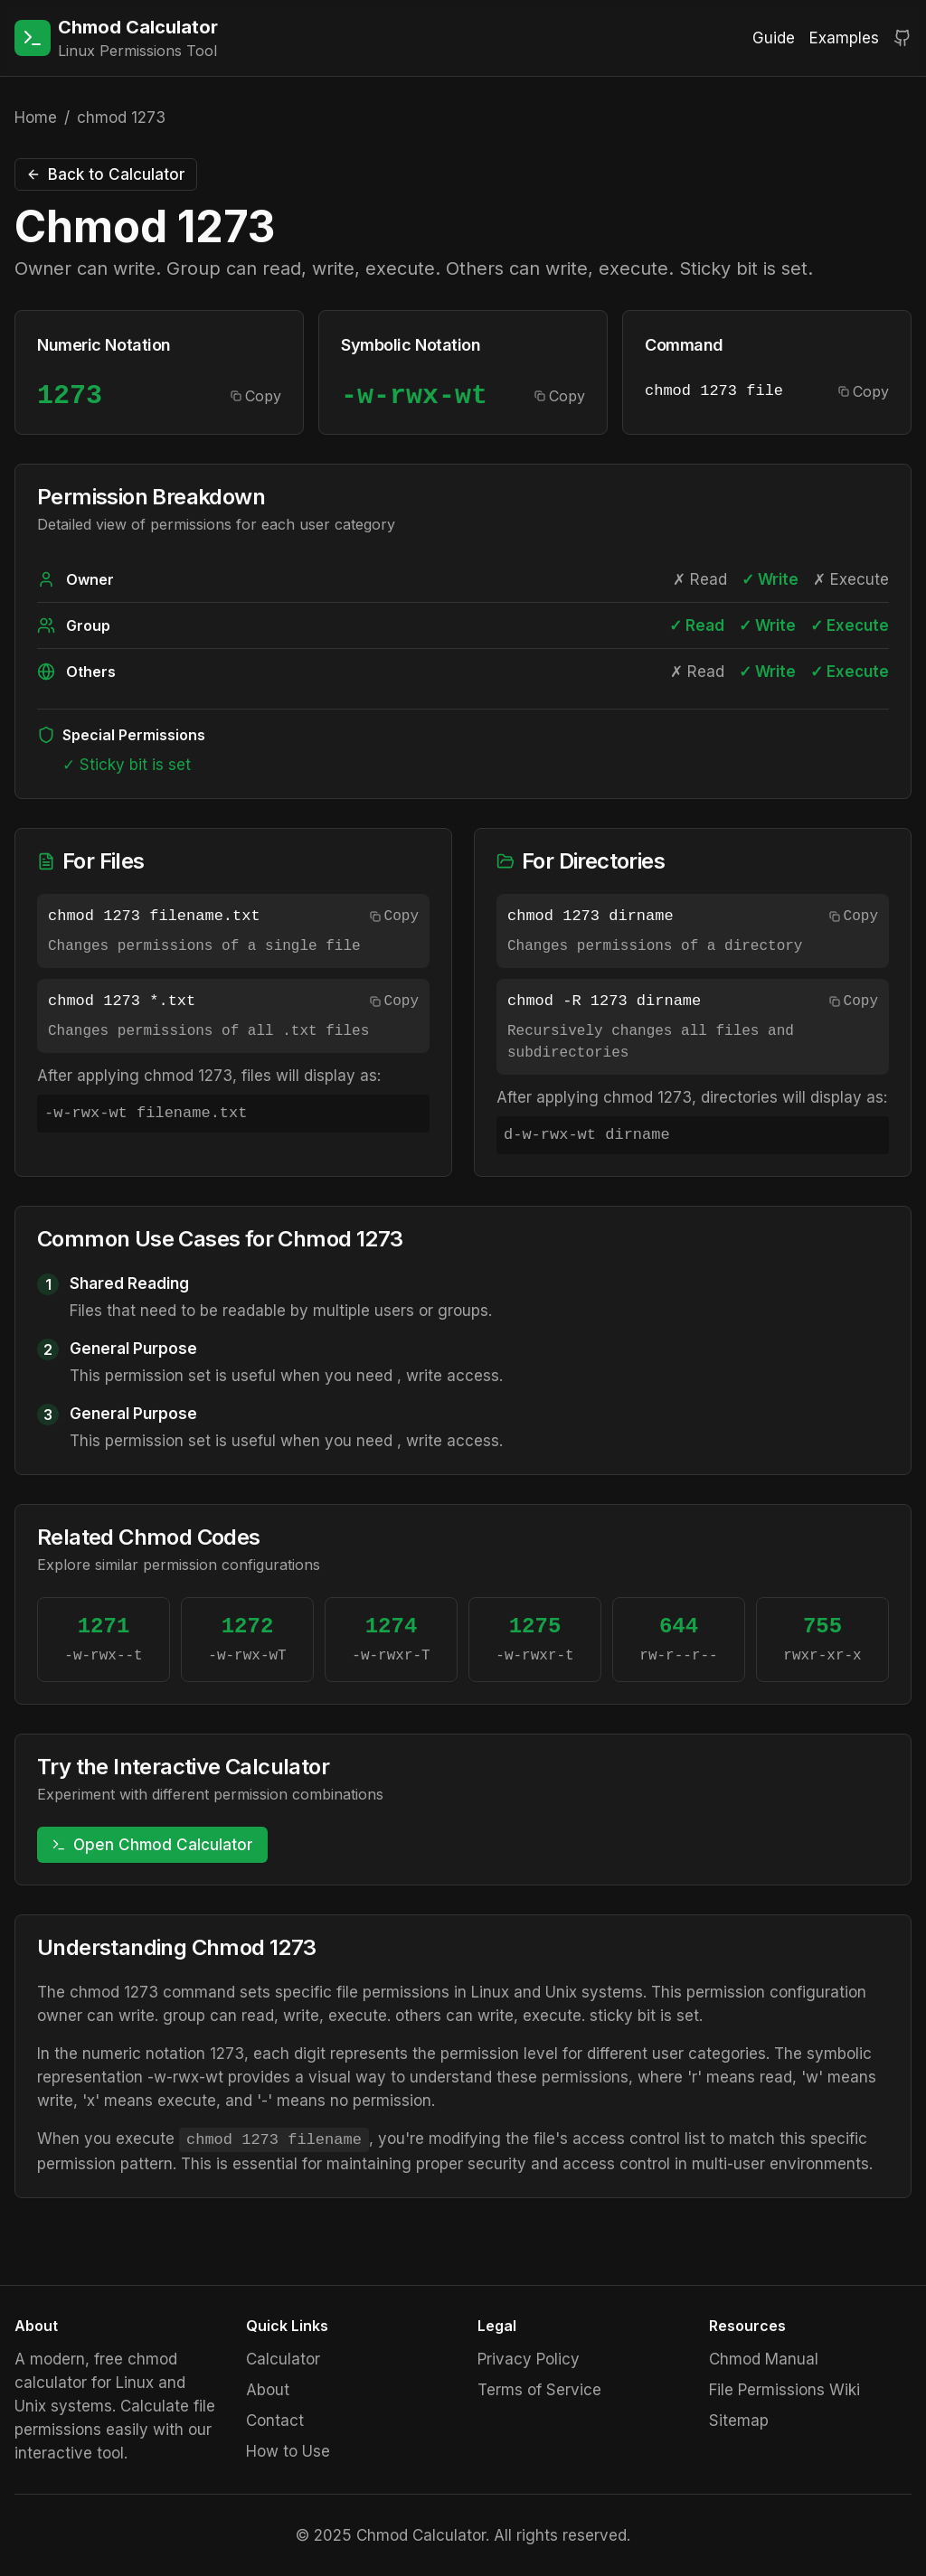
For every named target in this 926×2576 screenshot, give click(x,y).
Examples (844, 38)
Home (35, 117)
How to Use (288, 2451)
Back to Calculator (105, 174)
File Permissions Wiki (784, 2390)
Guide (773, 38)
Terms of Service (539, 2390)
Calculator (283, 2359)
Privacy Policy (528, 2359)
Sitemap (739, 2420)
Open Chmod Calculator (152, 1845)
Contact (275, 2420)
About (267, 2390)
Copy (256, 396)
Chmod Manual (763, 2359)
